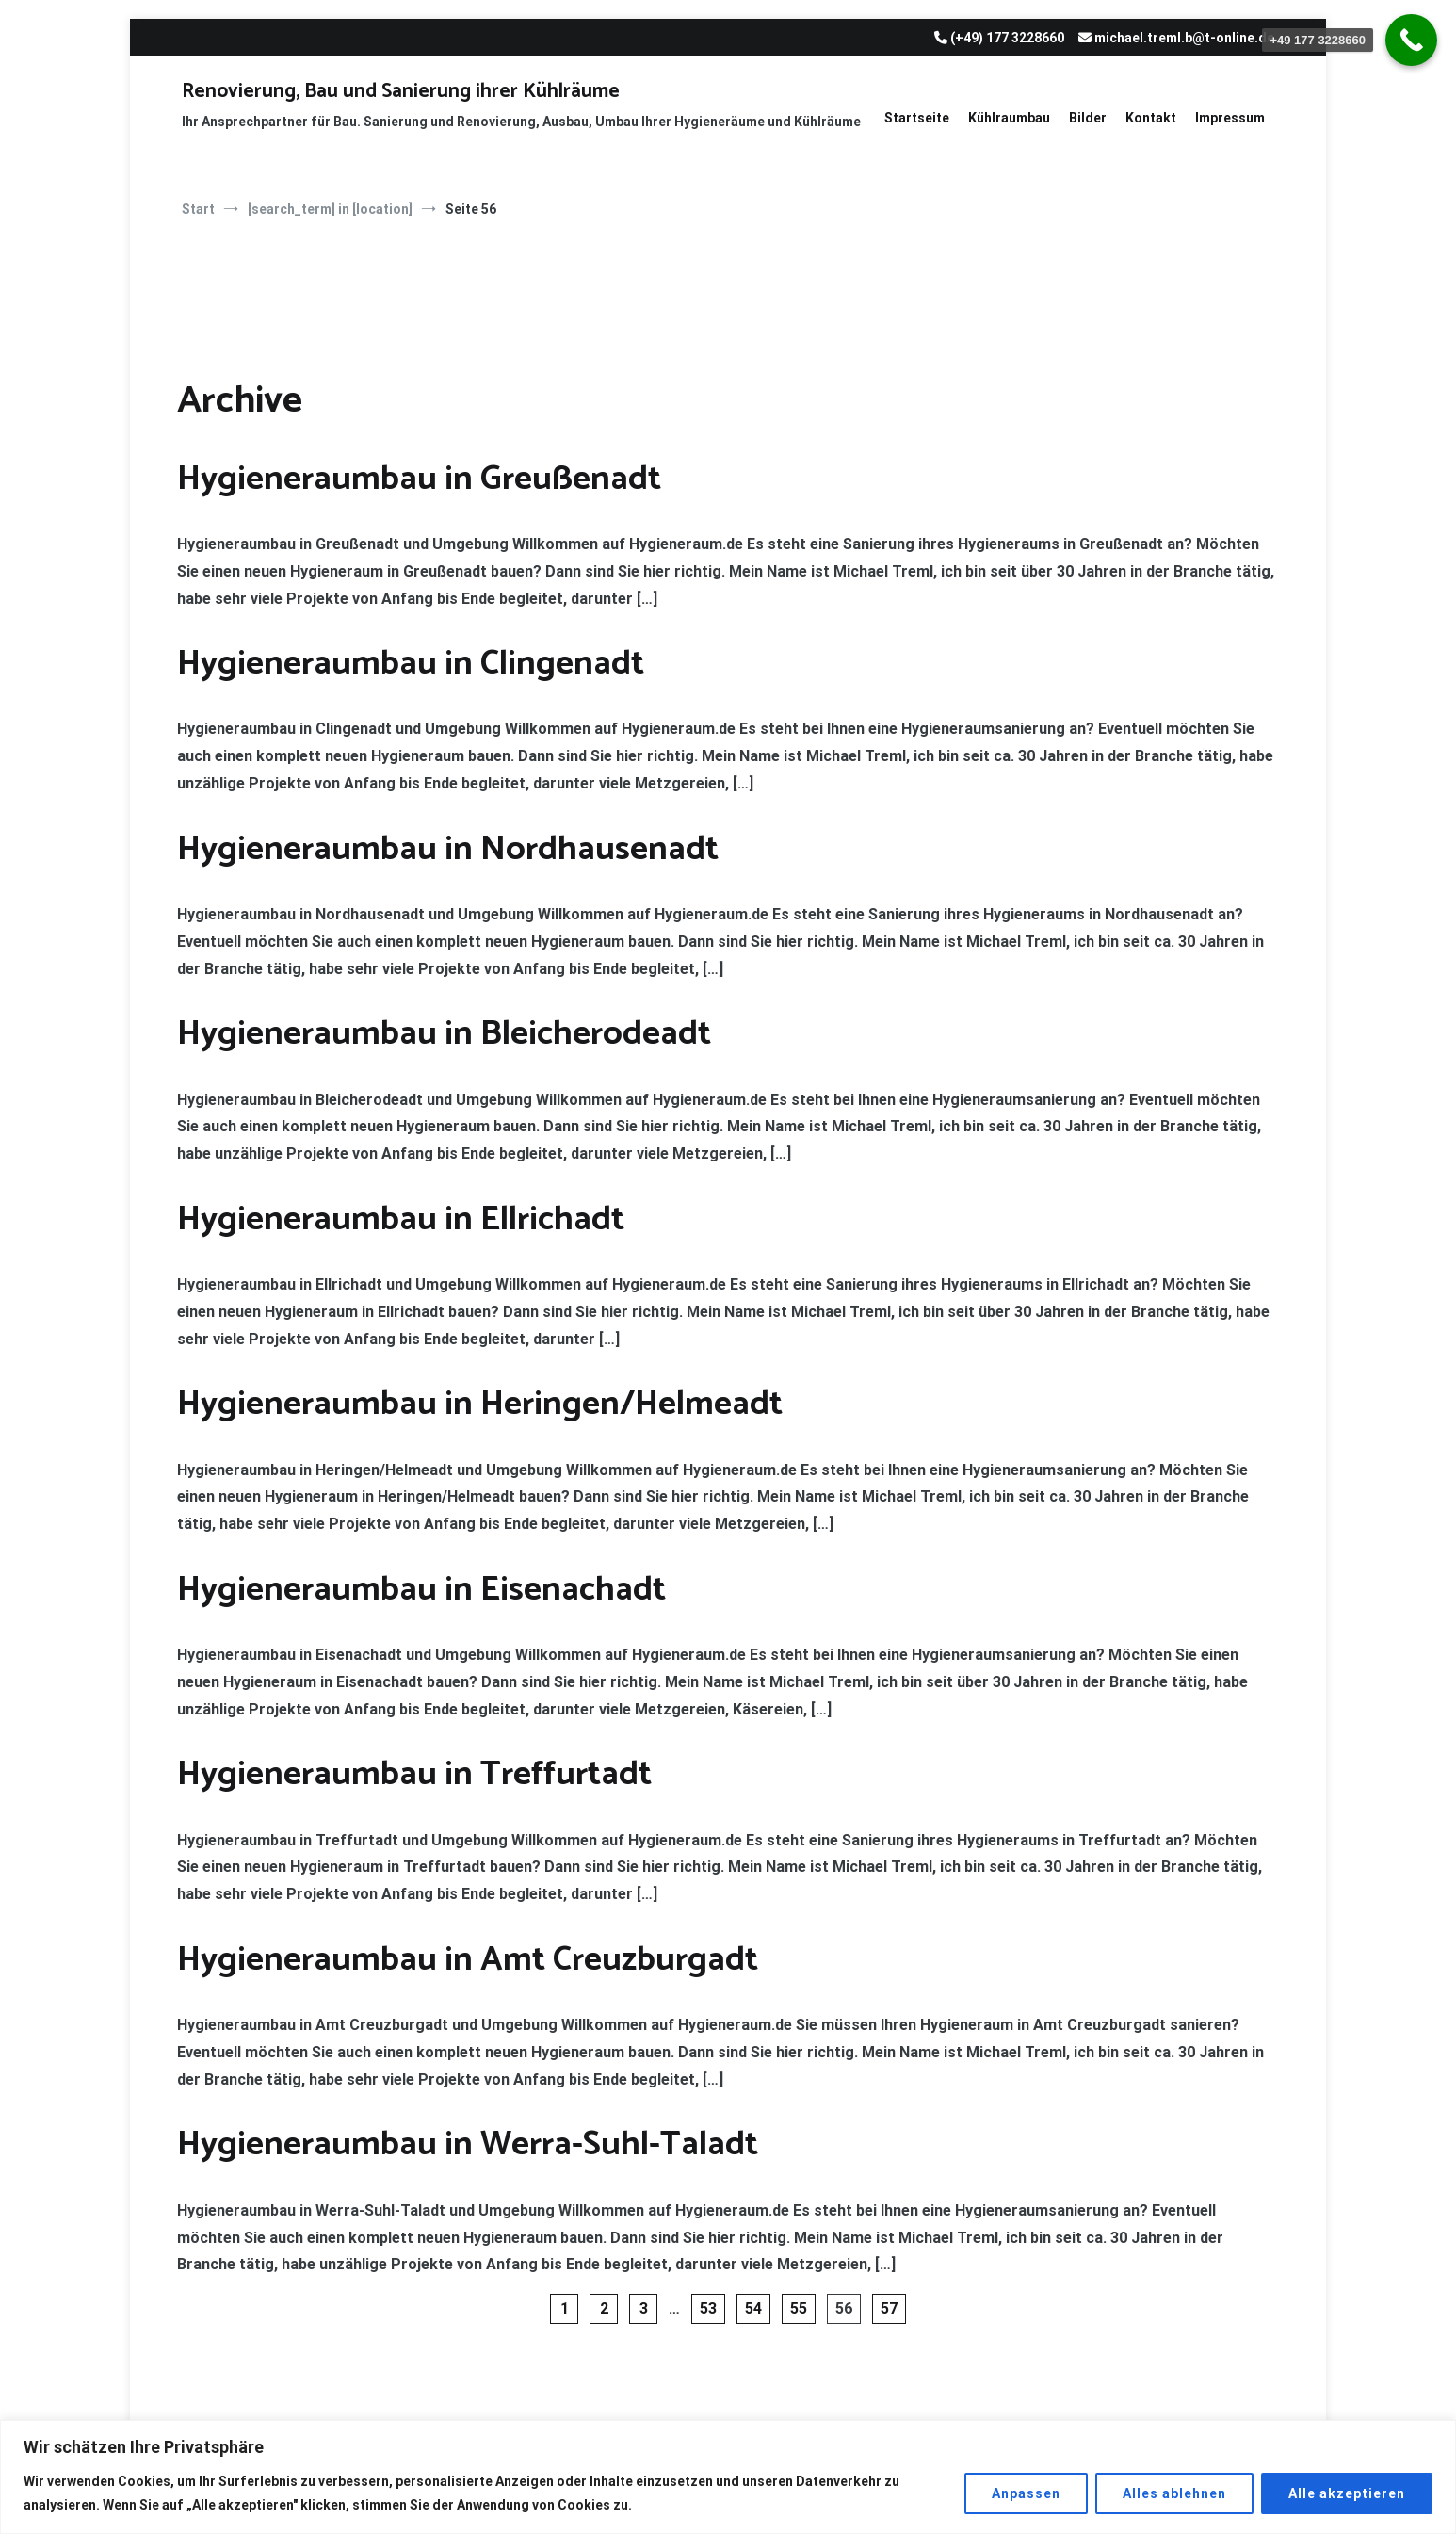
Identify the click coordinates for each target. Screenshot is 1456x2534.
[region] (728, 2477)
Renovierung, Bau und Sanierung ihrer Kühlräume (401, 91)
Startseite (916, 117)
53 (708, 2308)
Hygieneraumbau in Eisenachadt (421, 1589)
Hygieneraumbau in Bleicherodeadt (444, 1034)
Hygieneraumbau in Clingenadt (410, 663)
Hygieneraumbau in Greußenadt (419, 479)
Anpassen (1026, 2493)
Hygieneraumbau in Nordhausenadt (448, 849)
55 (798, 2308)
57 (889, 2308)
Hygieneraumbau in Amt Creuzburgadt (467, 1960)
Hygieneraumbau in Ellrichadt (400, 1219)
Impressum (1230, 117)
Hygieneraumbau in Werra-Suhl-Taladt (467, 2144)
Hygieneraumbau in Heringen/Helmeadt (480, 1404)
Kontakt (1150, 117)
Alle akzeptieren (1346, 2493)
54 (753, 2308)
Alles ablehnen (1174, 2493)
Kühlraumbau (1009, 117)
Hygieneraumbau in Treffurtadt (414, 1774)
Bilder (1088, 117)
